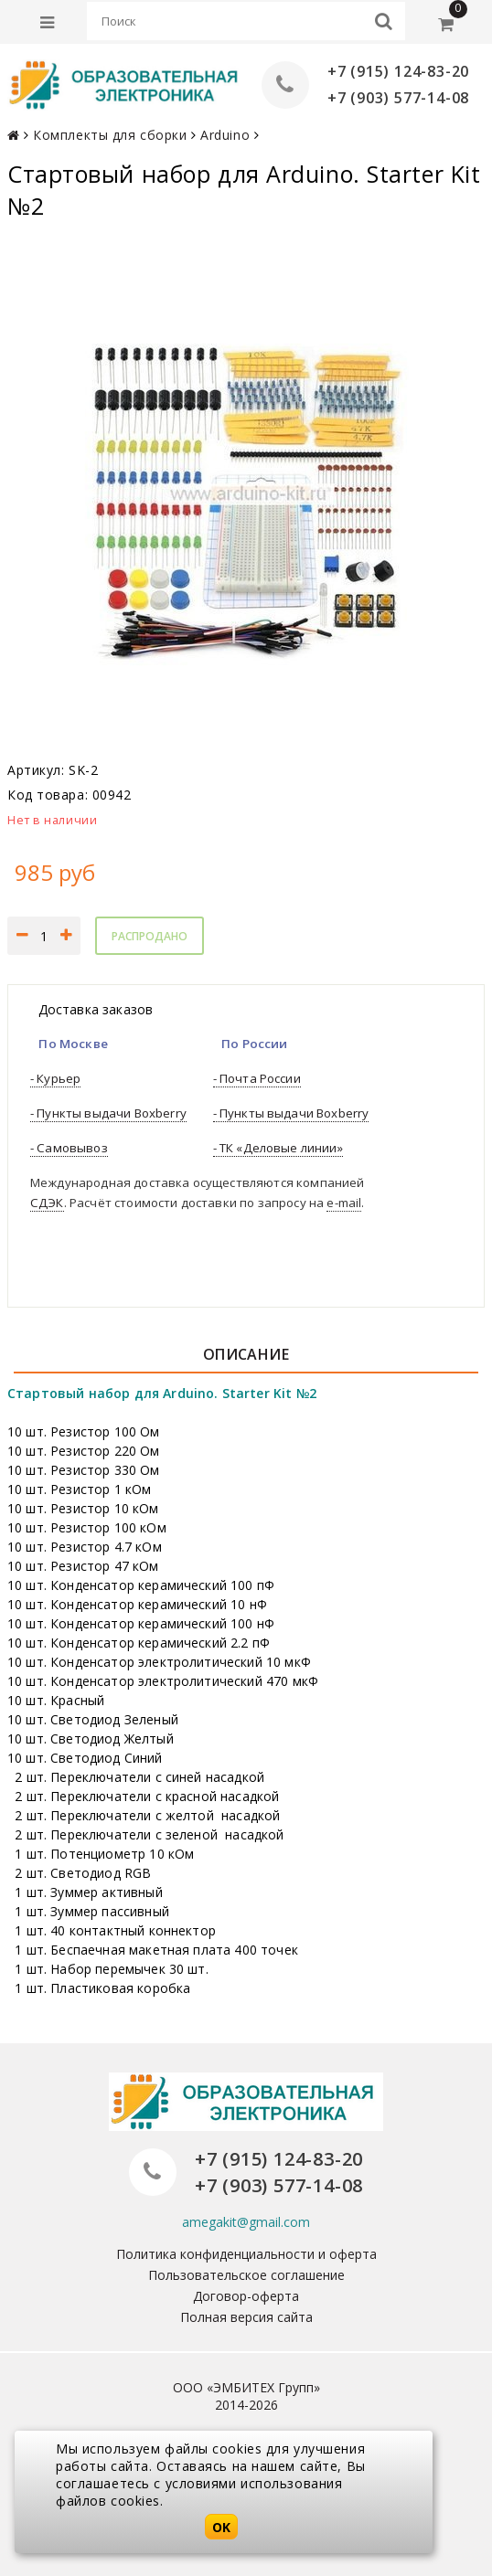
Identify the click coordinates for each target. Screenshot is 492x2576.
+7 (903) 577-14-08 (398, 98)
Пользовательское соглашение (246, 2274)
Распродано (149, 936)
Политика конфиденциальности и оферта (246, 2253)
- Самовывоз (69, 1148)
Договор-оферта (246, 2295)
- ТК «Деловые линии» (278, 1148)
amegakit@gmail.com (246, 2221)
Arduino (225, 134)
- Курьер (55, 1078)
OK (221, 2527)
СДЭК (47, 1202)
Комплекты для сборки (110, 134)
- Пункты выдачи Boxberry (108, 1113)
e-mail (343, 1202)
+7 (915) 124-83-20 (398, 71)
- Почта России (257, 1078)
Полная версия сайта (246, 2316)
